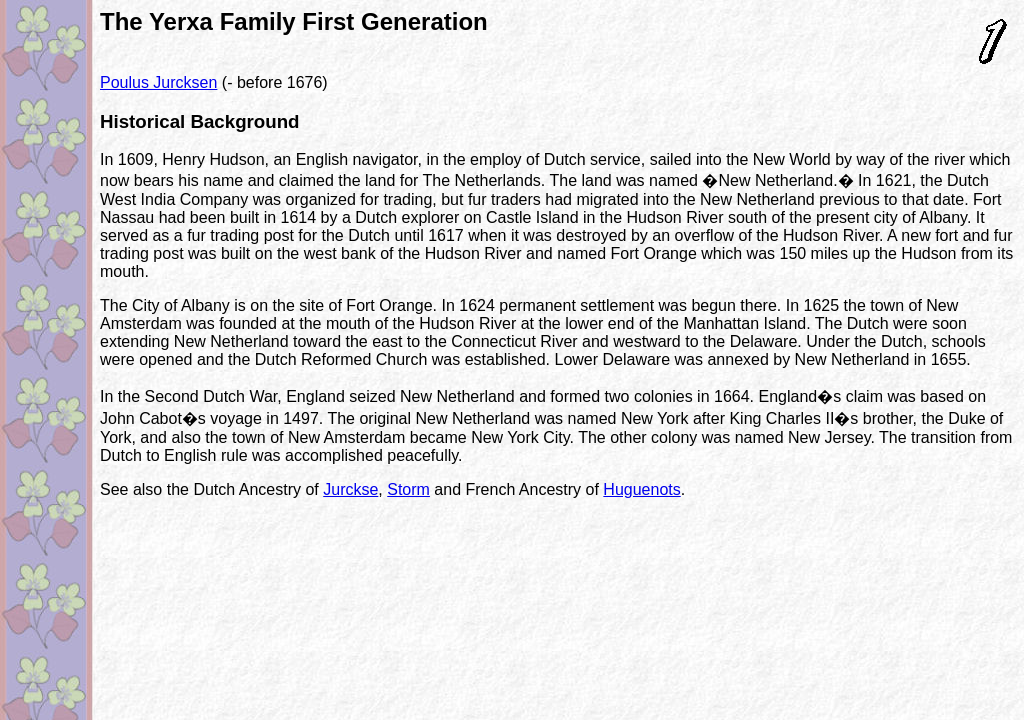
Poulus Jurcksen (158, 82)
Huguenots (641, 489)
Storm (408, 489)
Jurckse (350, 489)
